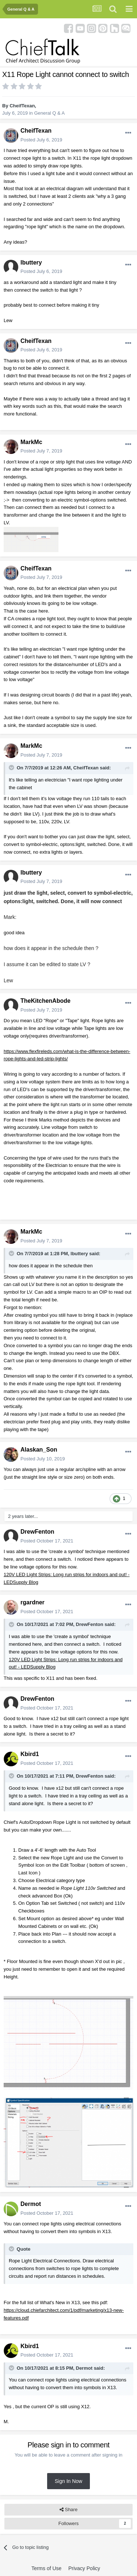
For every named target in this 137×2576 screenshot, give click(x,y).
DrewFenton (37, 1532)
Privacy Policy (84, 2568)
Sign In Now (68, 2481)
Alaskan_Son (38, 1449)
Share (68, 2509)
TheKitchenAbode (45, 1001)
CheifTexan (22, 105)
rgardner (32, 1602)
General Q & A (49, 113)
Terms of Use (46, 2568)
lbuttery (31, 262)
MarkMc (31, 442)
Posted (41, 140)
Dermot (30, 2204)
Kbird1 (29, 1754)
